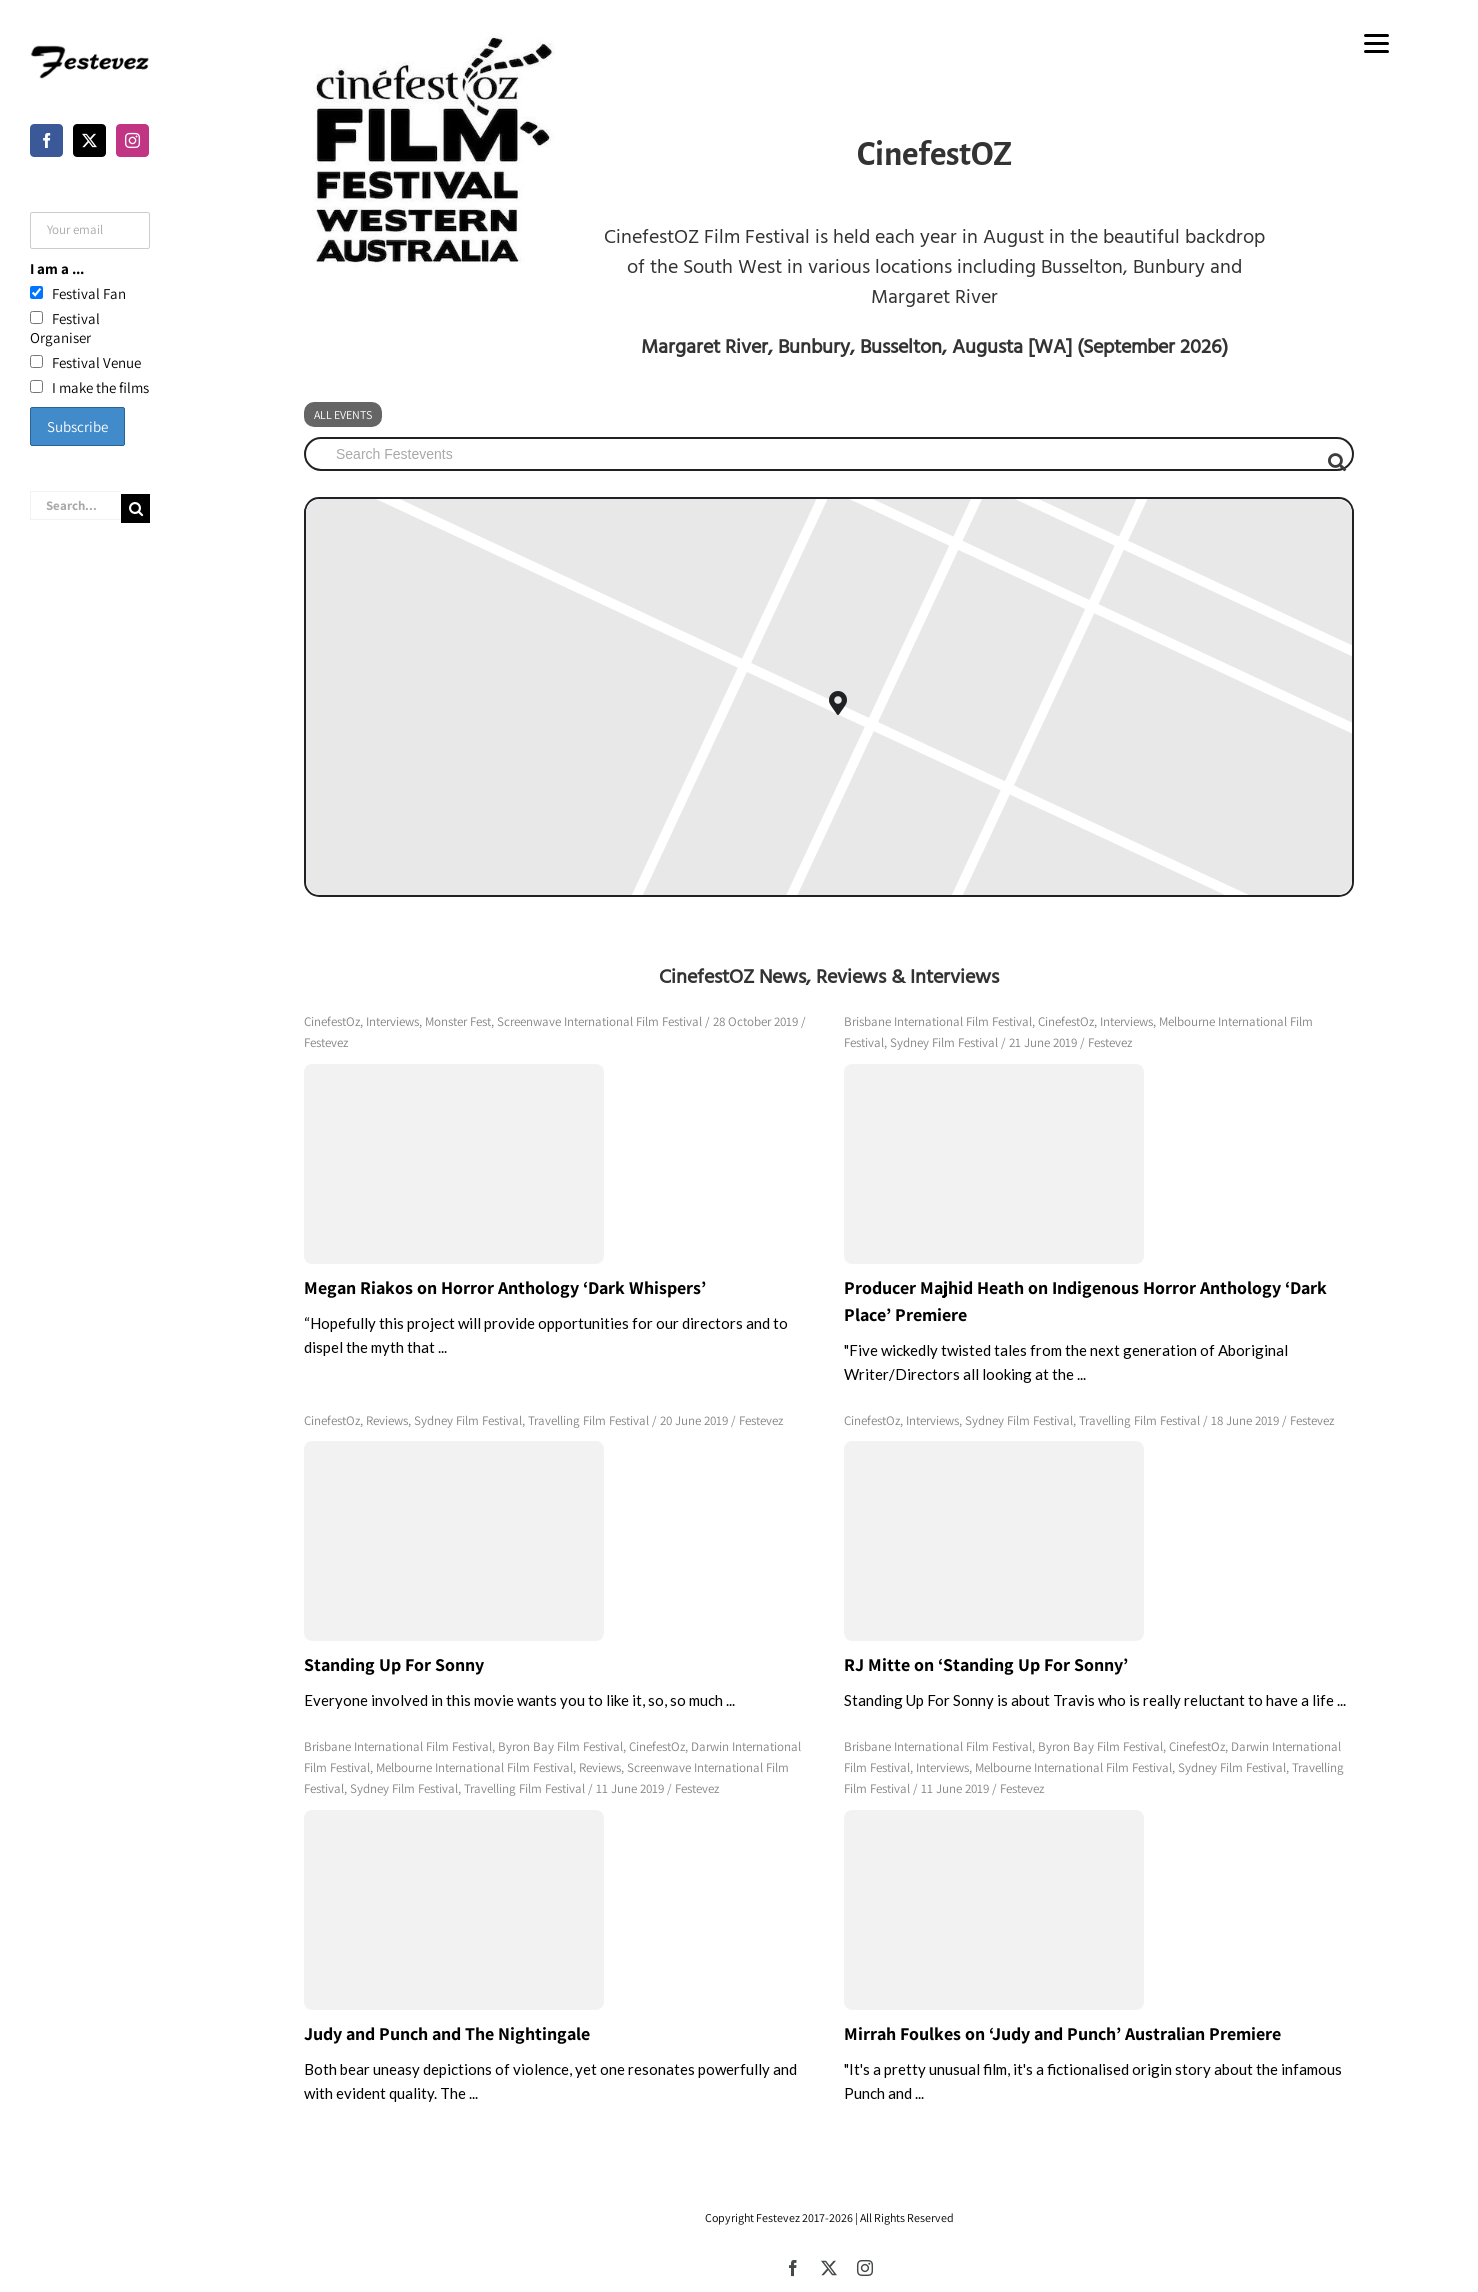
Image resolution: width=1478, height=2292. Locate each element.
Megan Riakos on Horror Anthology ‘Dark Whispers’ (505, 1287)
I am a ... (57, 268)
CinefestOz (332, 1021)
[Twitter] (89, 140)
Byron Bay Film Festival (560, 1746)
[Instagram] (132, 140)
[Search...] (75, 505)
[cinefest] (430, 151)
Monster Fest (458, 1021)
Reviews (387, 1420)
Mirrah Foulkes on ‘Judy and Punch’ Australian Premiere (1062, 2033)
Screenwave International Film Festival (599, 1021)
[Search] (135, 508)
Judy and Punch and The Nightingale (447, 2033)
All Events (343, 414)
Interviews (392, 1021)
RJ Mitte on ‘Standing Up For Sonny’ (986, 1664)
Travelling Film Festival (588, 1420)
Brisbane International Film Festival (938, 1021)
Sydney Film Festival (944, 1042)
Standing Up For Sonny (394, 1664)
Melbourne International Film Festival (474, 1767)
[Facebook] (46, 140)
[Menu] (1376, 42)
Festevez (326, 1042)
